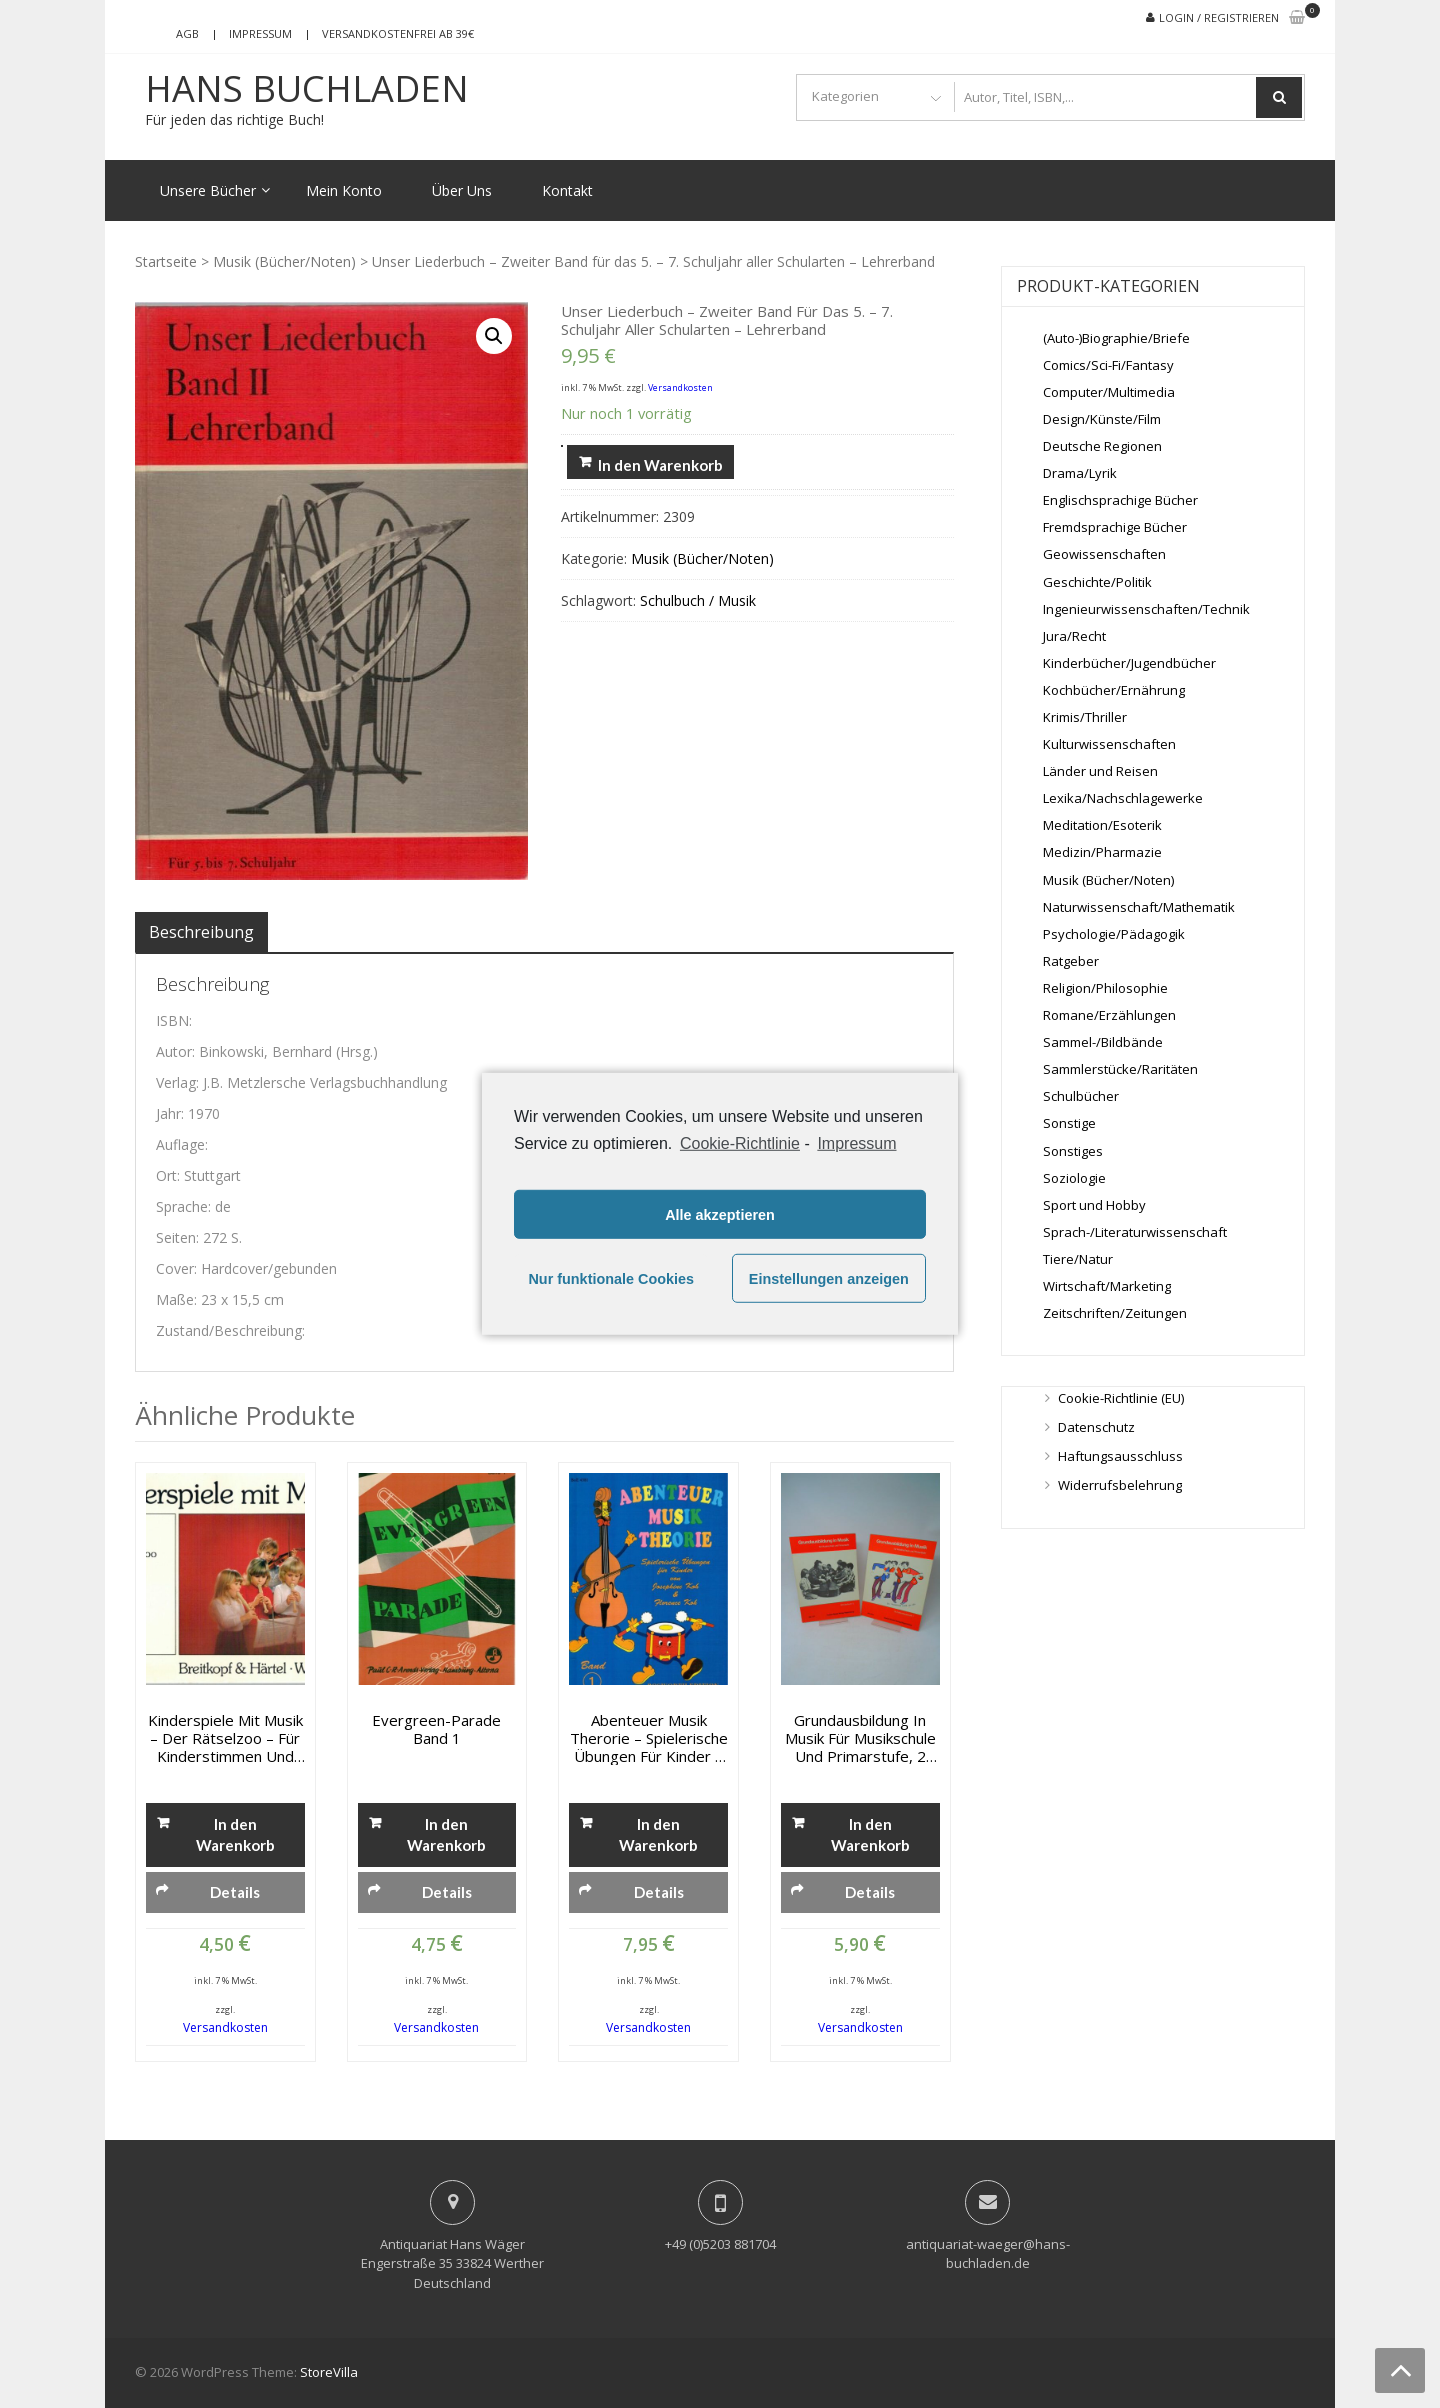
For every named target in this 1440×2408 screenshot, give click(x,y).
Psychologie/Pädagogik (1114, 934)
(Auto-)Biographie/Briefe (1116, 338)
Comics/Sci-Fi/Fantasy (1108, 365)
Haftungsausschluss (1120, 1456)
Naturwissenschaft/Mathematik (1139, 907)
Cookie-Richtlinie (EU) (1121, 1398)
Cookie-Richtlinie (740, 1143)
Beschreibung (201, 932)
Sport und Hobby (1094, 1205)
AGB (187, 33)
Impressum (260, 33)
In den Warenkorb (660, 465)
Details (235, 1892)
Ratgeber (1071, 961)
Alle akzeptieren (720, 1215)
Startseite (166, 261)
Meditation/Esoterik (1102, 825)
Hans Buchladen (307, 89)
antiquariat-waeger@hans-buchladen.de (988, 2254)
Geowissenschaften (1104, 554)
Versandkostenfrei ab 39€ (398, 33)
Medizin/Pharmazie (1102, 852)
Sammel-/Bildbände (1103, 1042)
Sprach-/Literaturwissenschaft (1135, 1232)
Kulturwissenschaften (1109, 744)
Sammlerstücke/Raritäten (1120, 1069)
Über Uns (462, 190)
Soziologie (1074, 1178)
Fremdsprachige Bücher (1115, 527)
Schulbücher (1081, 1096)
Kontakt (567, 190)
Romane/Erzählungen (1109, 1015)
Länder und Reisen (1100, 771)
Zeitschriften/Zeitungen (1115, 1313)
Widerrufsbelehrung (1120, 1485)
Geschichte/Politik (1097, 582)
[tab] (201, 932)
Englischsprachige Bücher (1120, 500)
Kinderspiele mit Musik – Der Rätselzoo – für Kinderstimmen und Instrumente (225, 1738)
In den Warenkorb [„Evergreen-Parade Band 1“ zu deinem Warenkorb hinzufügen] (446, 1834)
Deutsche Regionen (1102, 446)
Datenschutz (1096, 1427)
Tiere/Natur (1078, 1259)
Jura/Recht (1074, 636)
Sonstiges (1073, 1151)
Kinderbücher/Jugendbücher (1129, 663)
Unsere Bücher (208, 190)
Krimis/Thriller (1085, 717)
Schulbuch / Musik (698, 600)
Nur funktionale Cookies (611, 1279)
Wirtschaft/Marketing (1107, 1286)
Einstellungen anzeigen (829, 1279)
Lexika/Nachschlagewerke (1123, 798)
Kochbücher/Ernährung (1114, 690)
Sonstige (1069, 1123)
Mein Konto (344, 190)
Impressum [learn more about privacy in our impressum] (856, 1143)
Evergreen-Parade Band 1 (436, 1729)
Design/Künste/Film (1102, 419)
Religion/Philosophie (1105, 988)
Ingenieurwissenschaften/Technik (1146, 609)
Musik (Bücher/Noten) (284, 261)
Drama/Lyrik (1080, 473)
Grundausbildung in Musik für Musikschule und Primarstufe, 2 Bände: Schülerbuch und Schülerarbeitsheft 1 (860, 1738)
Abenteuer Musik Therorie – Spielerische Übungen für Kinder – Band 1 (649, 1738)
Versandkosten (680, 387)
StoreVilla (329, 2372)
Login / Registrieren (1219, 17)
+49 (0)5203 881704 (720, 2244)
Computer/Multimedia (1109, 392)
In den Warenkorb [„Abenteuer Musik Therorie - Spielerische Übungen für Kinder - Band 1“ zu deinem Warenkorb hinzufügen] (658, 1834)
